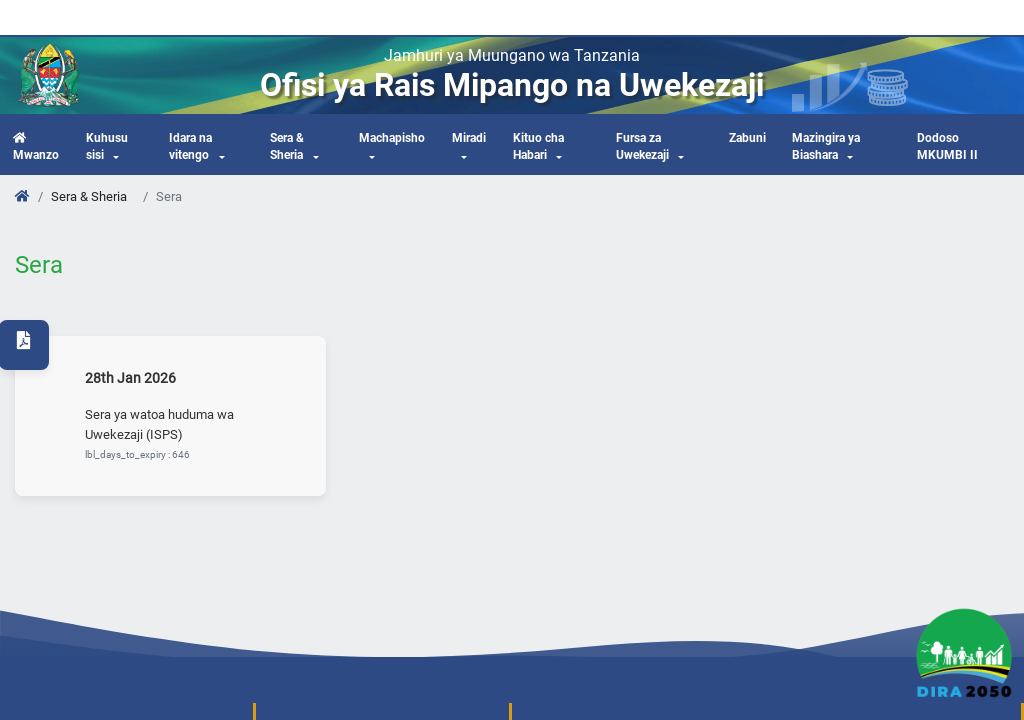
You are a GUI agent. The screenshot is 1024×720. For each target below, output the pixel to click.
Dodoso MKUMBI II (947, 147)
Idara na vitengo (190, 147)
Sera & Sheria (287, 147)
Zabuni (747, 138)
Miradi (469, 138)
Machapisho (392, 138)
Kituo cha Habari (538, 147)
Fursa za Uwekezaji (642, 147)
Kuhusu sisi (107, 147)
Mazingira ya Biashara (826, 147)
